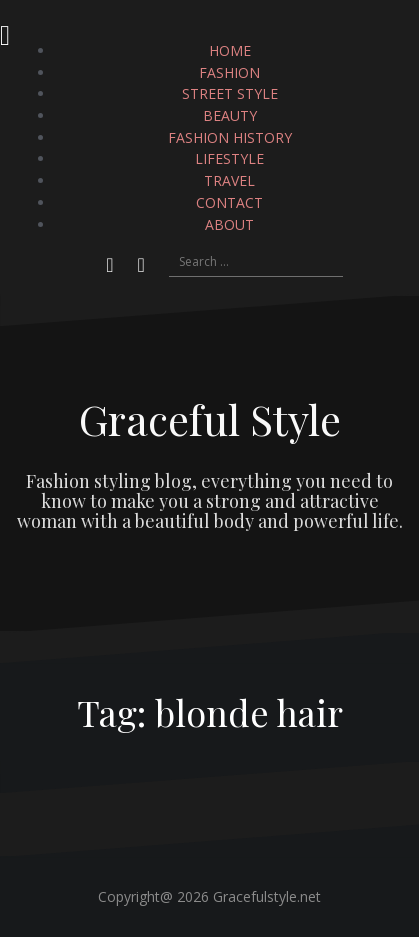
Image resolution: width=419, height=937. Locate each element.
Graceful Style (210, 419)
